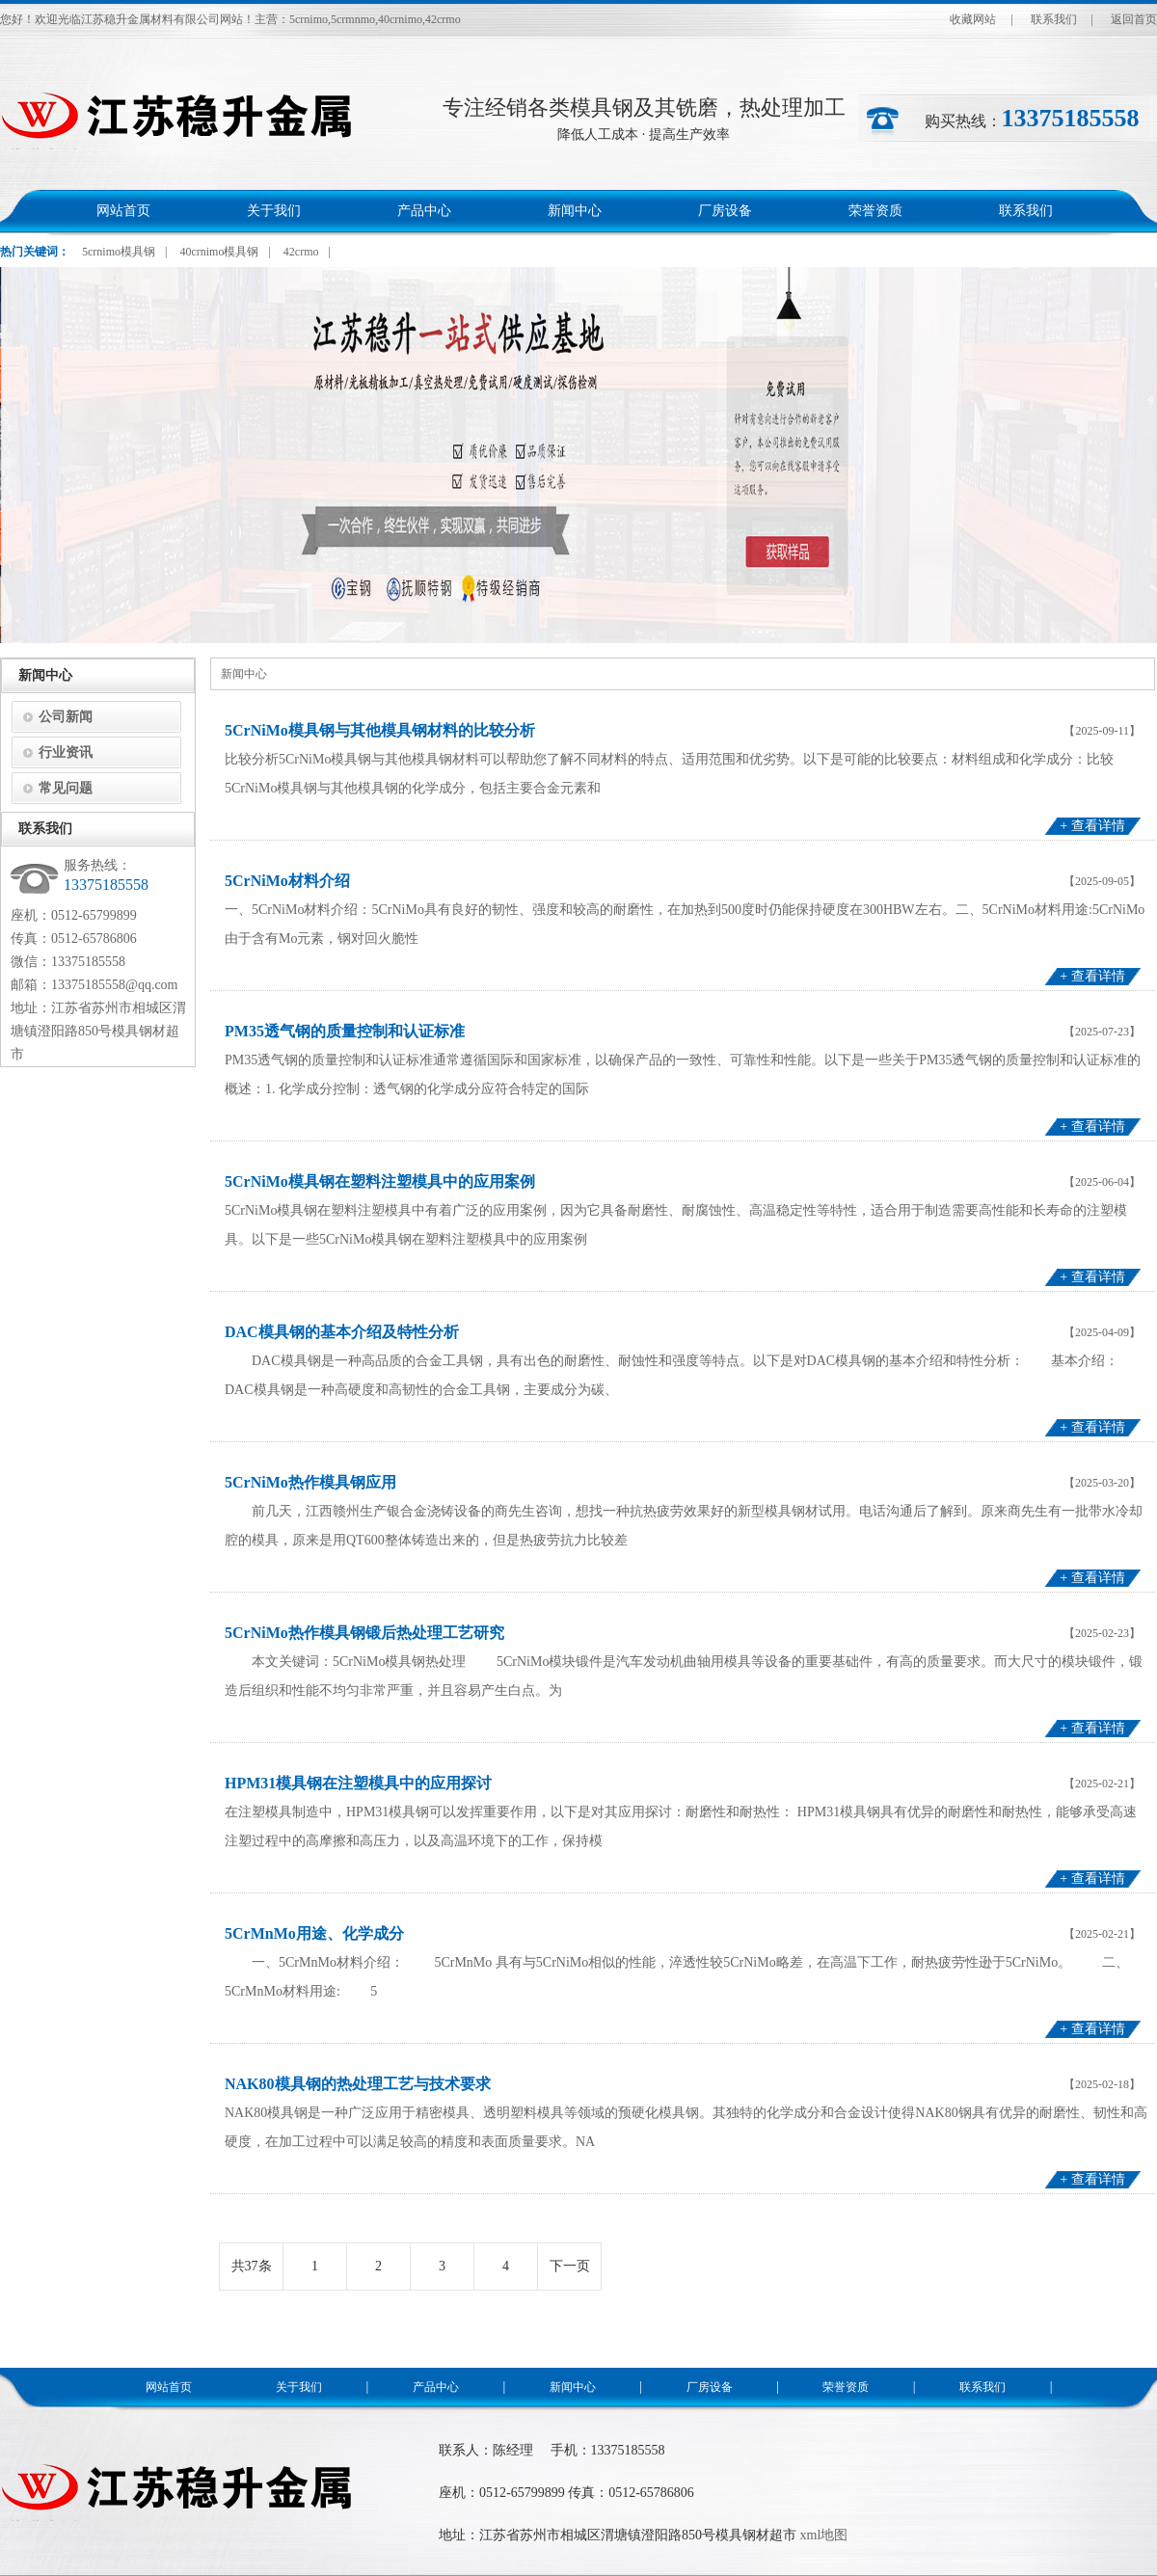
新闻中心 (575, 210)
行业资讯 (66, 752)
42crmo (301, 251)
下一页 (570, 2266)
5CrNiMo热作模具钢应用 (310, 1482)
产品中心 (424, 210)
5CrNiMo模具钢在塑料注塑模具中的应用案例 (380, 1181)
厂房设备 (725, 210)
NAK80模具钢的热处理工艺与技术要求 (358, 2084)
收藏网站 (973, 19)
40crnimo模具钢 (218, 251)
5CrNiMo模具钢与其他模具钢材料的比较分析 (380, 730)
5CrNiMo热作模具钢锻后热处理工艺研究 (364, 1632)
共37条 (251, 2266)
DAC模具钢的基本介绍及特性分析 (342, 1332)
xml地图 (824, 2535)
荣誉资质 (875, 210)
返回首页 (1134, 19)
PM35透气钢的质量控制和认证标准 (345, 1031)
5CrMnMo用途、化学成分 (314, 1933)
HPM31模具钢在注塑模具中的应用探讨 (358, 1783)
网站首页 (123, 210)
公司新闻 (66, 717)
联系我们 (1054, 19)
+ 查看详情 (1092, 825)
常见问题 (66, 788)
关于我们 (274, 210)
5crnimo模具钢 (118, 251)
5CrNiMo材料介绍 (287, 880)
